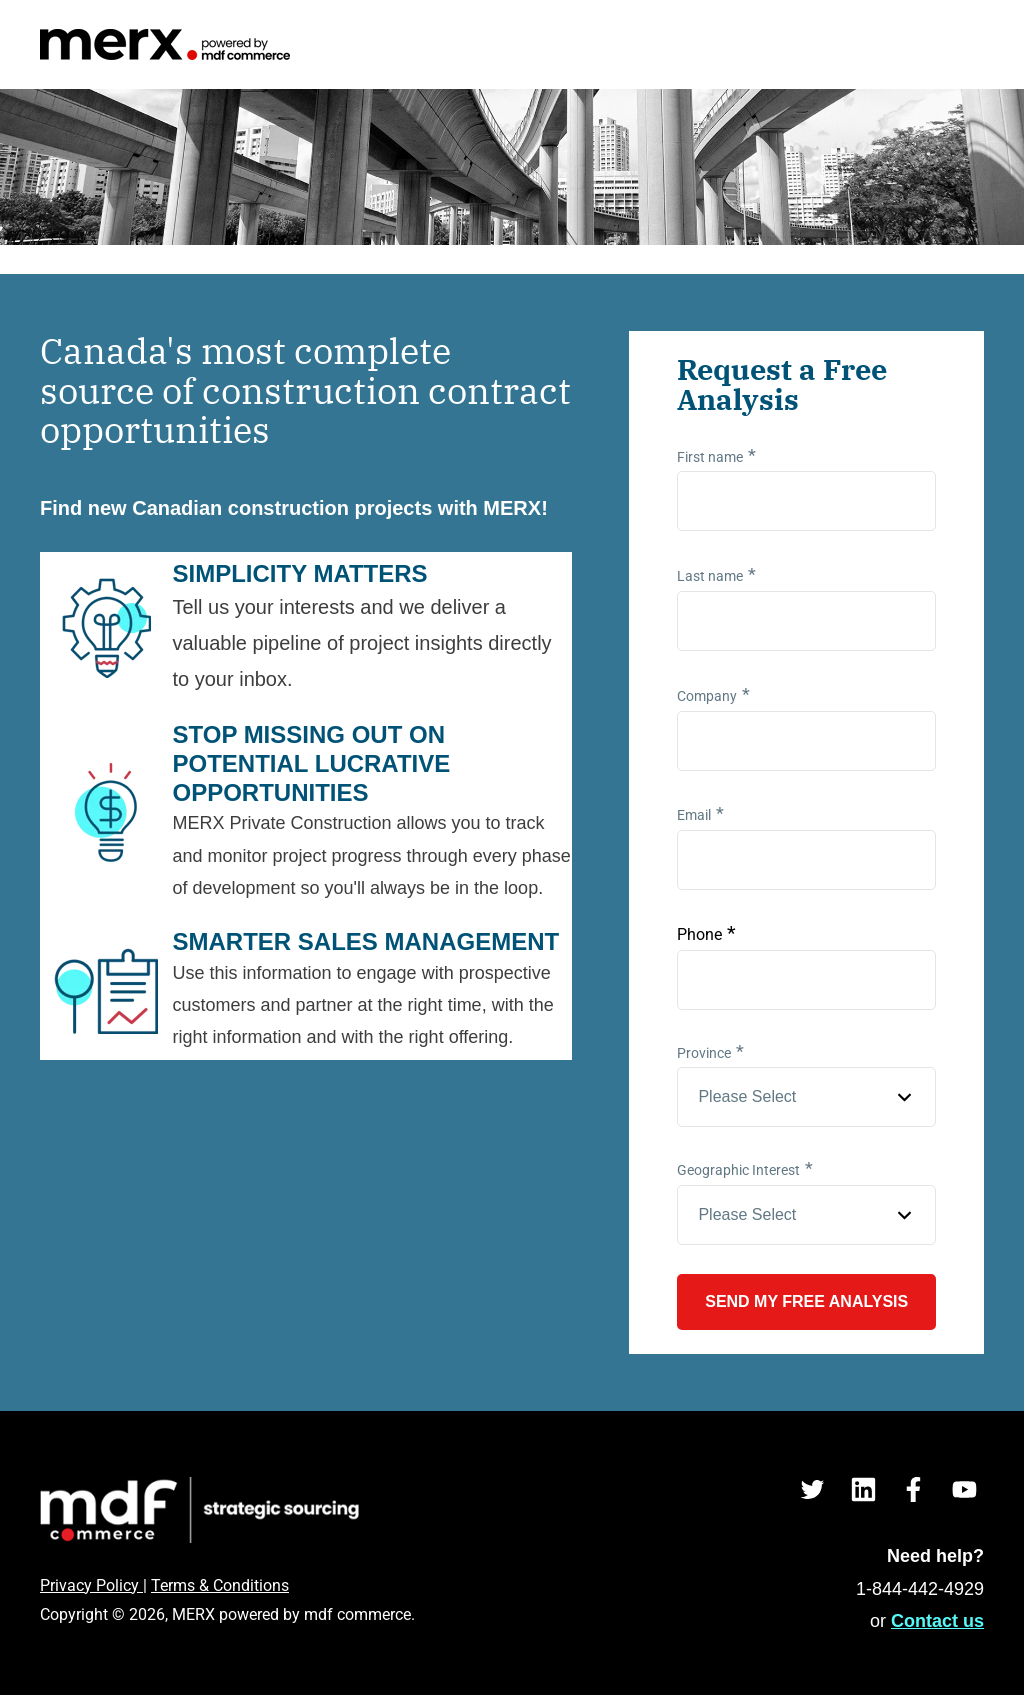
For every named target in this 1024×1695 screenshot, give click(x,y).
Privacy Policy (91, 1585)
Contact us (937, 1621)
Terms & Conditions (220, 1585)
